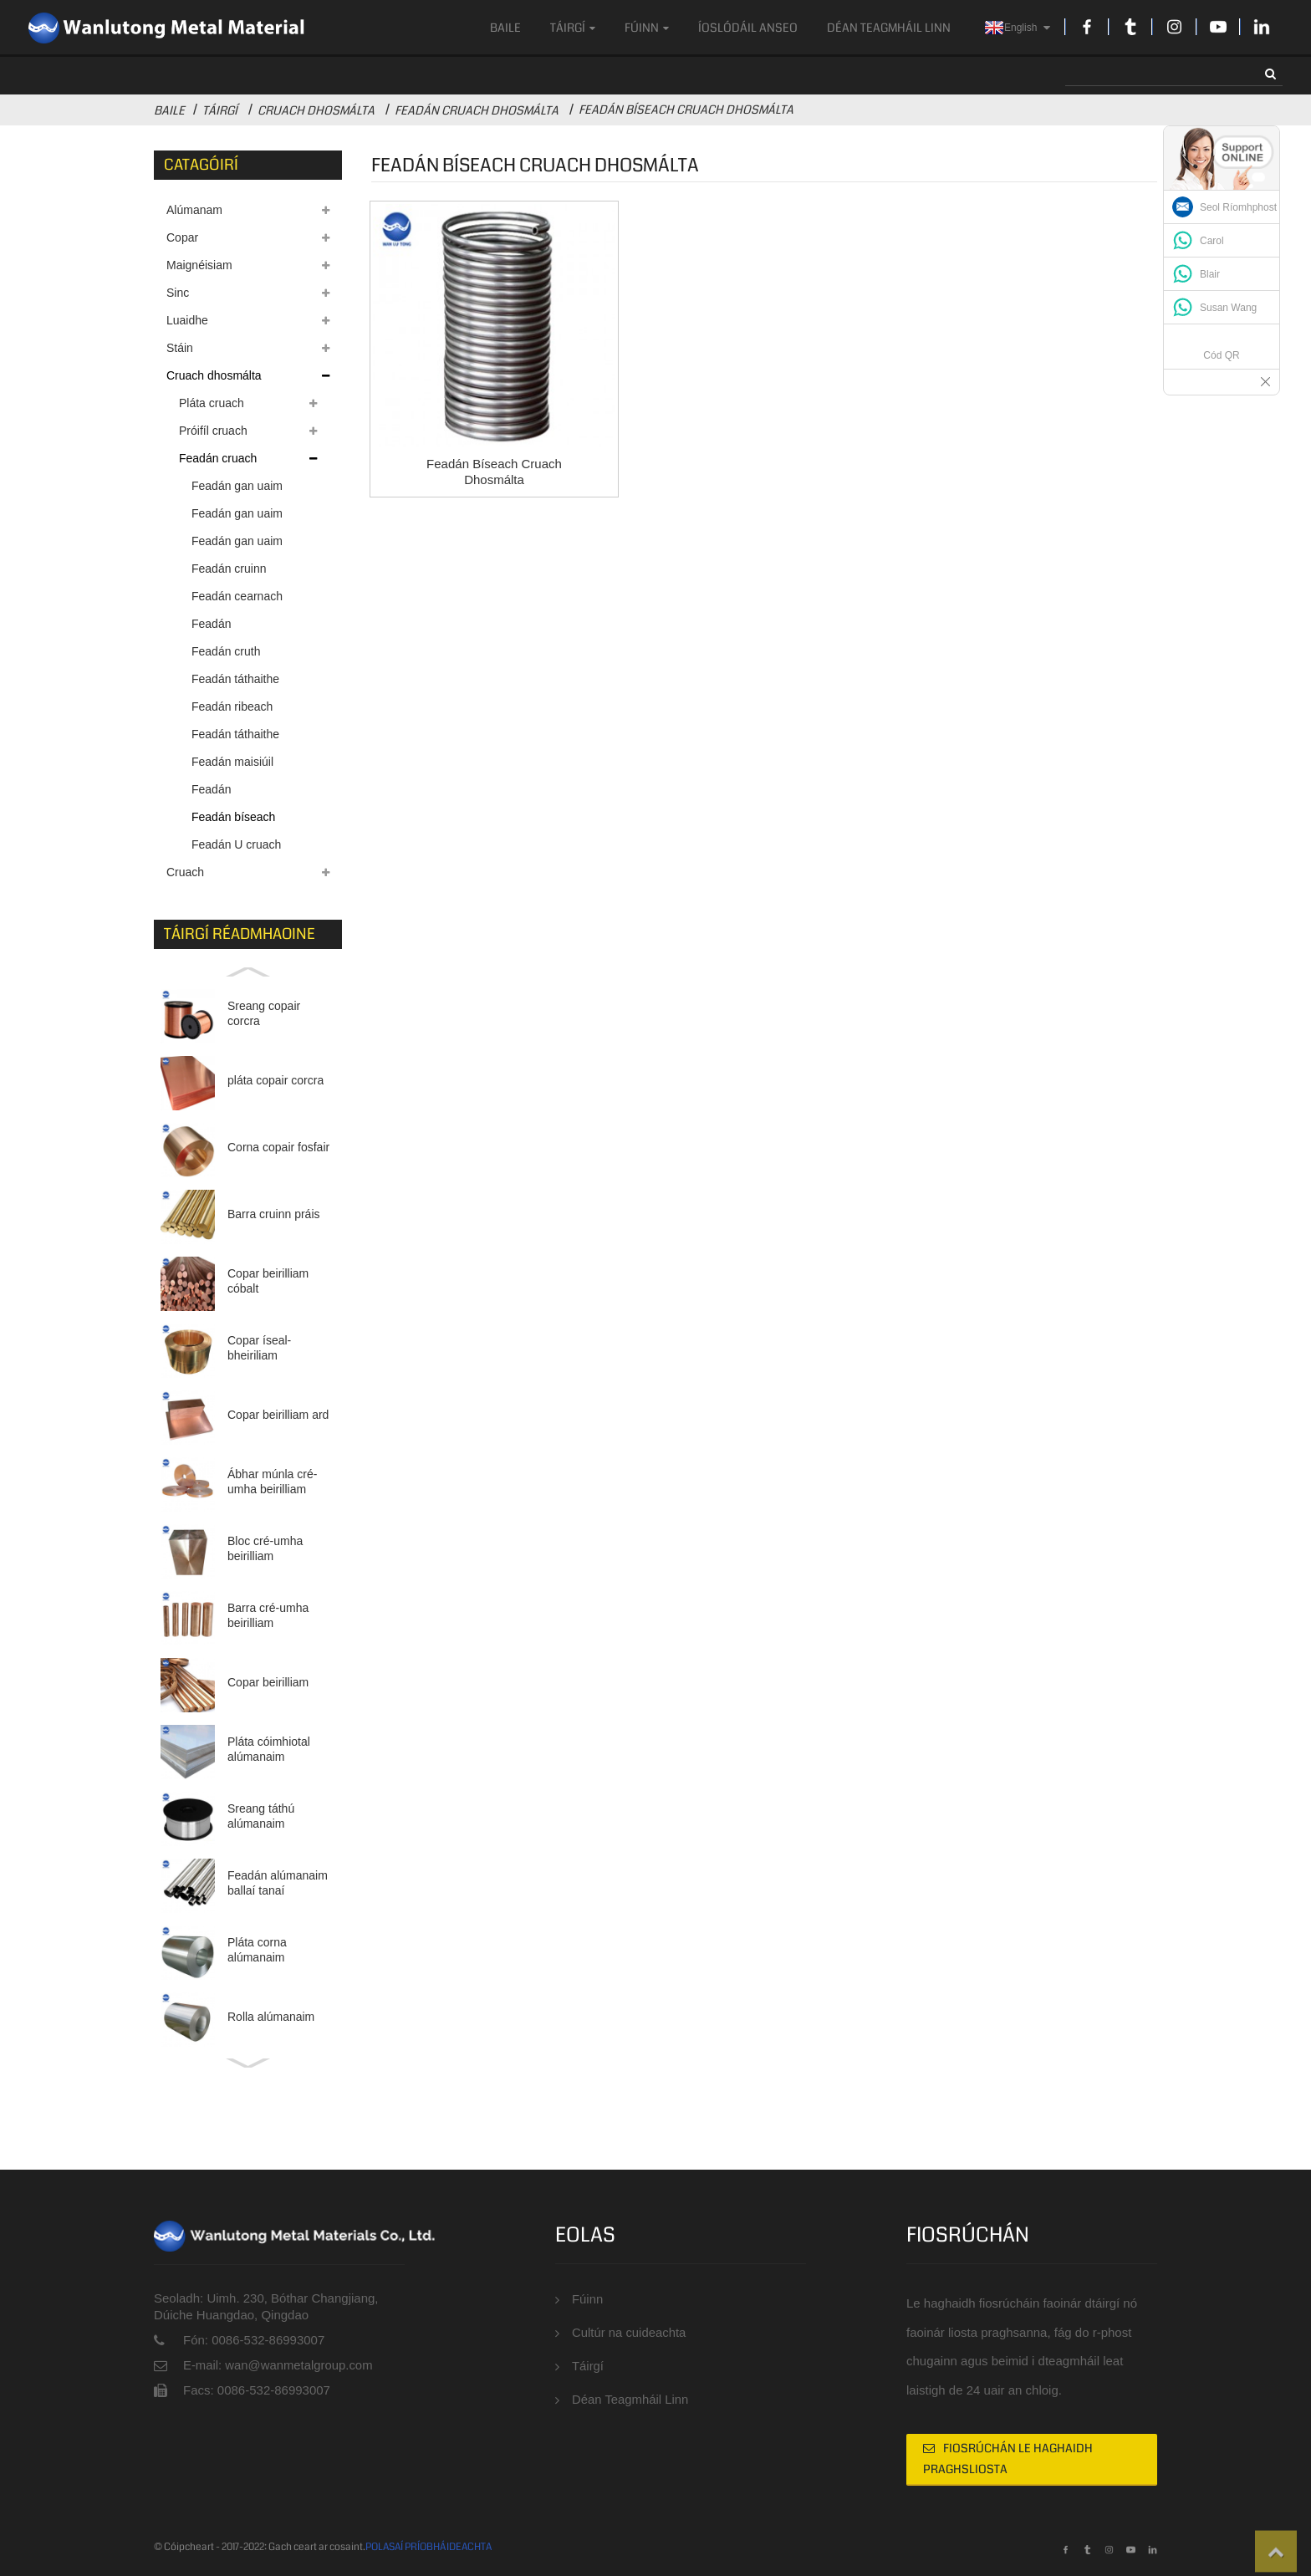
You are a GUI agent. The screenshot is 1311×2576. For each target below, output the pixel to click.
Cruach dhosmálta (316, 110)
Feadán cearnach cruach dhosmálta (237, 599)
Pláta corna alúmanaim (257, 1950)
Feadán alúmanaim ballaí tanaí (277, 1883)
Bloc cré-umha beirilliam (265, 1548)
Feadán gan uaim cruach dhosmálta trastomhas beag (237, 544)
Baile (505, 27)
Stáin (179, 348)
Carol (1212, 241)
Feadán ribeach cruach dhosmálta (237, 710)
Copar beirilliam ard (278, 1414)
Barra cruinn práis (273, 1214)
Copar (182, 237)
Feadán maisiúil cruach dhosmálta (237, 765)
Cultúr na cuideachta (629, 2333)
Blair (1210, 274)
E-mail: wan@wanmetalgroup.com (279, 2365)
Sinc (177, 292)
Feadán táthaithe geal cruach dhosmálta (235, 737)
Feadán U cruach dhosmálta (236, 848)
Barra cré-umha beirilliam (268, 1615)
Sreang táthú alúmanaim (260, 1816)
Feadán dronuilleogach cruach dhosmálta (237, 627)
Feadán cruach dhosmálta (477, 110)
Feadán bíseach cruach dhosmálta (686, 109)
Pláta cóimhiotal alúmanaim (268, 1749)
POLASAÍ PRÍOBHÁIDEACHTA (428, 2547)
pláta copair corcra (275, 1080)
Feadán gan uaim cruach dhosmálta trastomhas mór (237, 517)
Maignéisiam (199, 265)
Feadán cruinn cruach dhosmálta (237, 572)
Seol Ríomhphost (1238, 207)
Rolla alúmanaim (270, 2016)
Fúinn (647, 27)
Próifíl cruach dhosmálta (213, 434)
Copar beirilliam (268, 1682)
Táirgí (572, 27)
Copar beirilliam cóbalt (268, 1281)
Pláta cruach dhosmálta (211, 406)
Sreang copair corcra (263, 1013)
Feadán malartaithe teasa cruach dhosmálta (237, 793)
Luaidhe (187, 320)
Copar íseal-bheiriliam (259, 1348)
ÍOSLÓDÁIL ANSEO (748, 27)
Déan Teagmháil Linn (889, 27)
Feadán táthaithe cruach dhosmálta (237, 682)
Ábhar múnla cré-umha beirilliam (272, 1481)
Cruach (185, 872)
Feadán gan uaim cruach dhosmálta (237, 489)
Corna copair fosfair (278, 1147)
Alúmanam (194, 210)
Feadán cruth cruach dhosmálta (237, 655)
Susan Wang (1228, 308)
